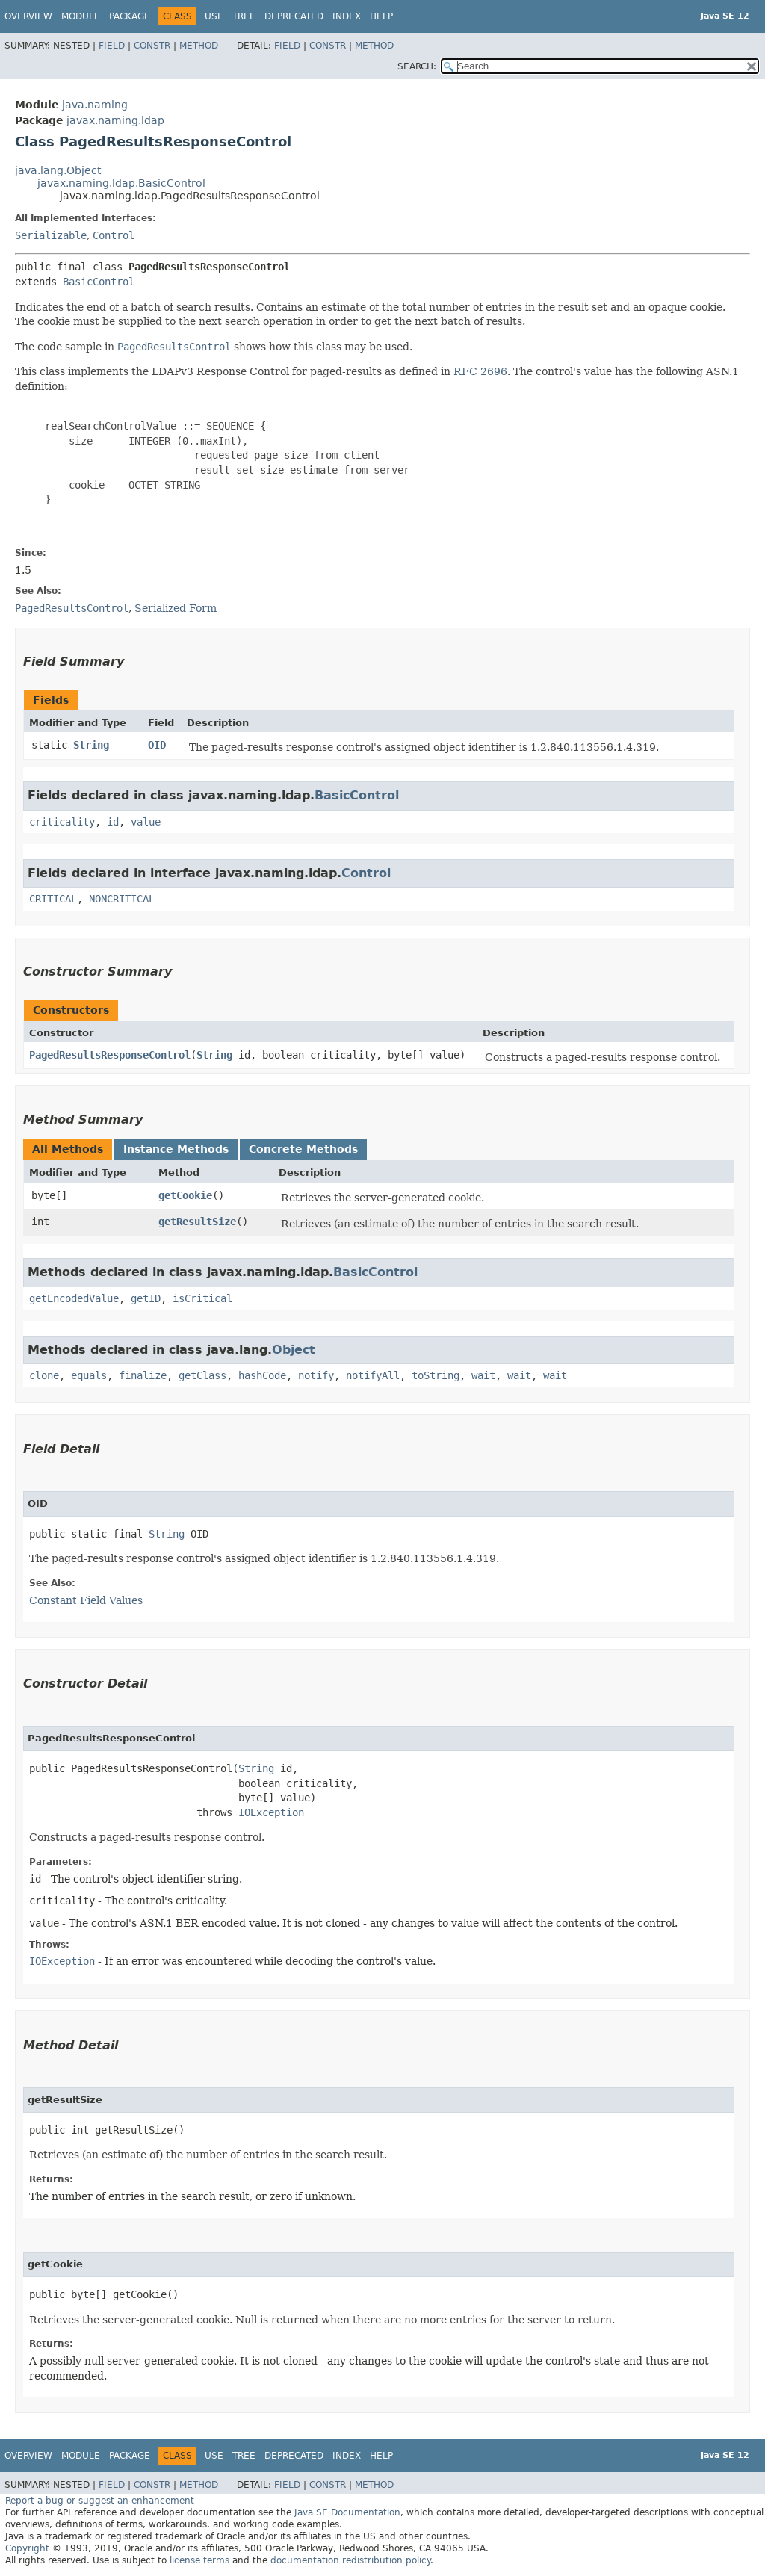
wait (483, 1375)
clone (44, 1375)
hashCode (262, 1375)
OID (157, 745)
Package (129, 16)
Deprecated (293, 16)
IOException (271, 1812)
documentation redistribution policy (350, 2560)
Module (80, 16)
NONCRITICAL (122, 899)
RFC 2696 (480, 371)
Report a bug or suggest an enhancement (99, 2500)
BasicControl (98, 282)
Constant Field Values (86, 1600)
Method (198, 45)
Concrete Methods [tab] (303, 1149)
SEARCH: (416, 66)
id (113, 822)
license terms (199, 2560)
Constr (152, 45)
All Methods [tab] (67, 1149)
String (91, 745)
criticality (62, 822)
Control (113, 235)
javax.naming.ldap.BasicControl (121, 183)
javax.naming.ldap (115, 120)
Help (381, 16)
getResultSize (197, 1221)
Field (112, 45)
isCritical (202, 1298)
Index (346, 16)
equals (89, 1375)
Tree (243, 16)
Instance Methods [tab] (176, 1149)
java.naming (95, 105)
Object (293, 1350)
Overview (28, 16)
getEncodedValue (74, 1298)
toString (435, 1375)
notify (316, 1375)
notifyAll (373, 1375)
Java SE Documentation (347, 2512)
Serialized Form (175, 608)
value (146, 822)
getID (146, 1298)
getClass (202, 1375)
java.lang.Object (58, 170)
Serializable (51, 235)
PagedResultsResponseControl (110, 1055)
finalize (143, 1375)
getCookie (185, 1195)
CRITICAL (53, 899)
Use (214, 16)
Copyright (27, 2548)
